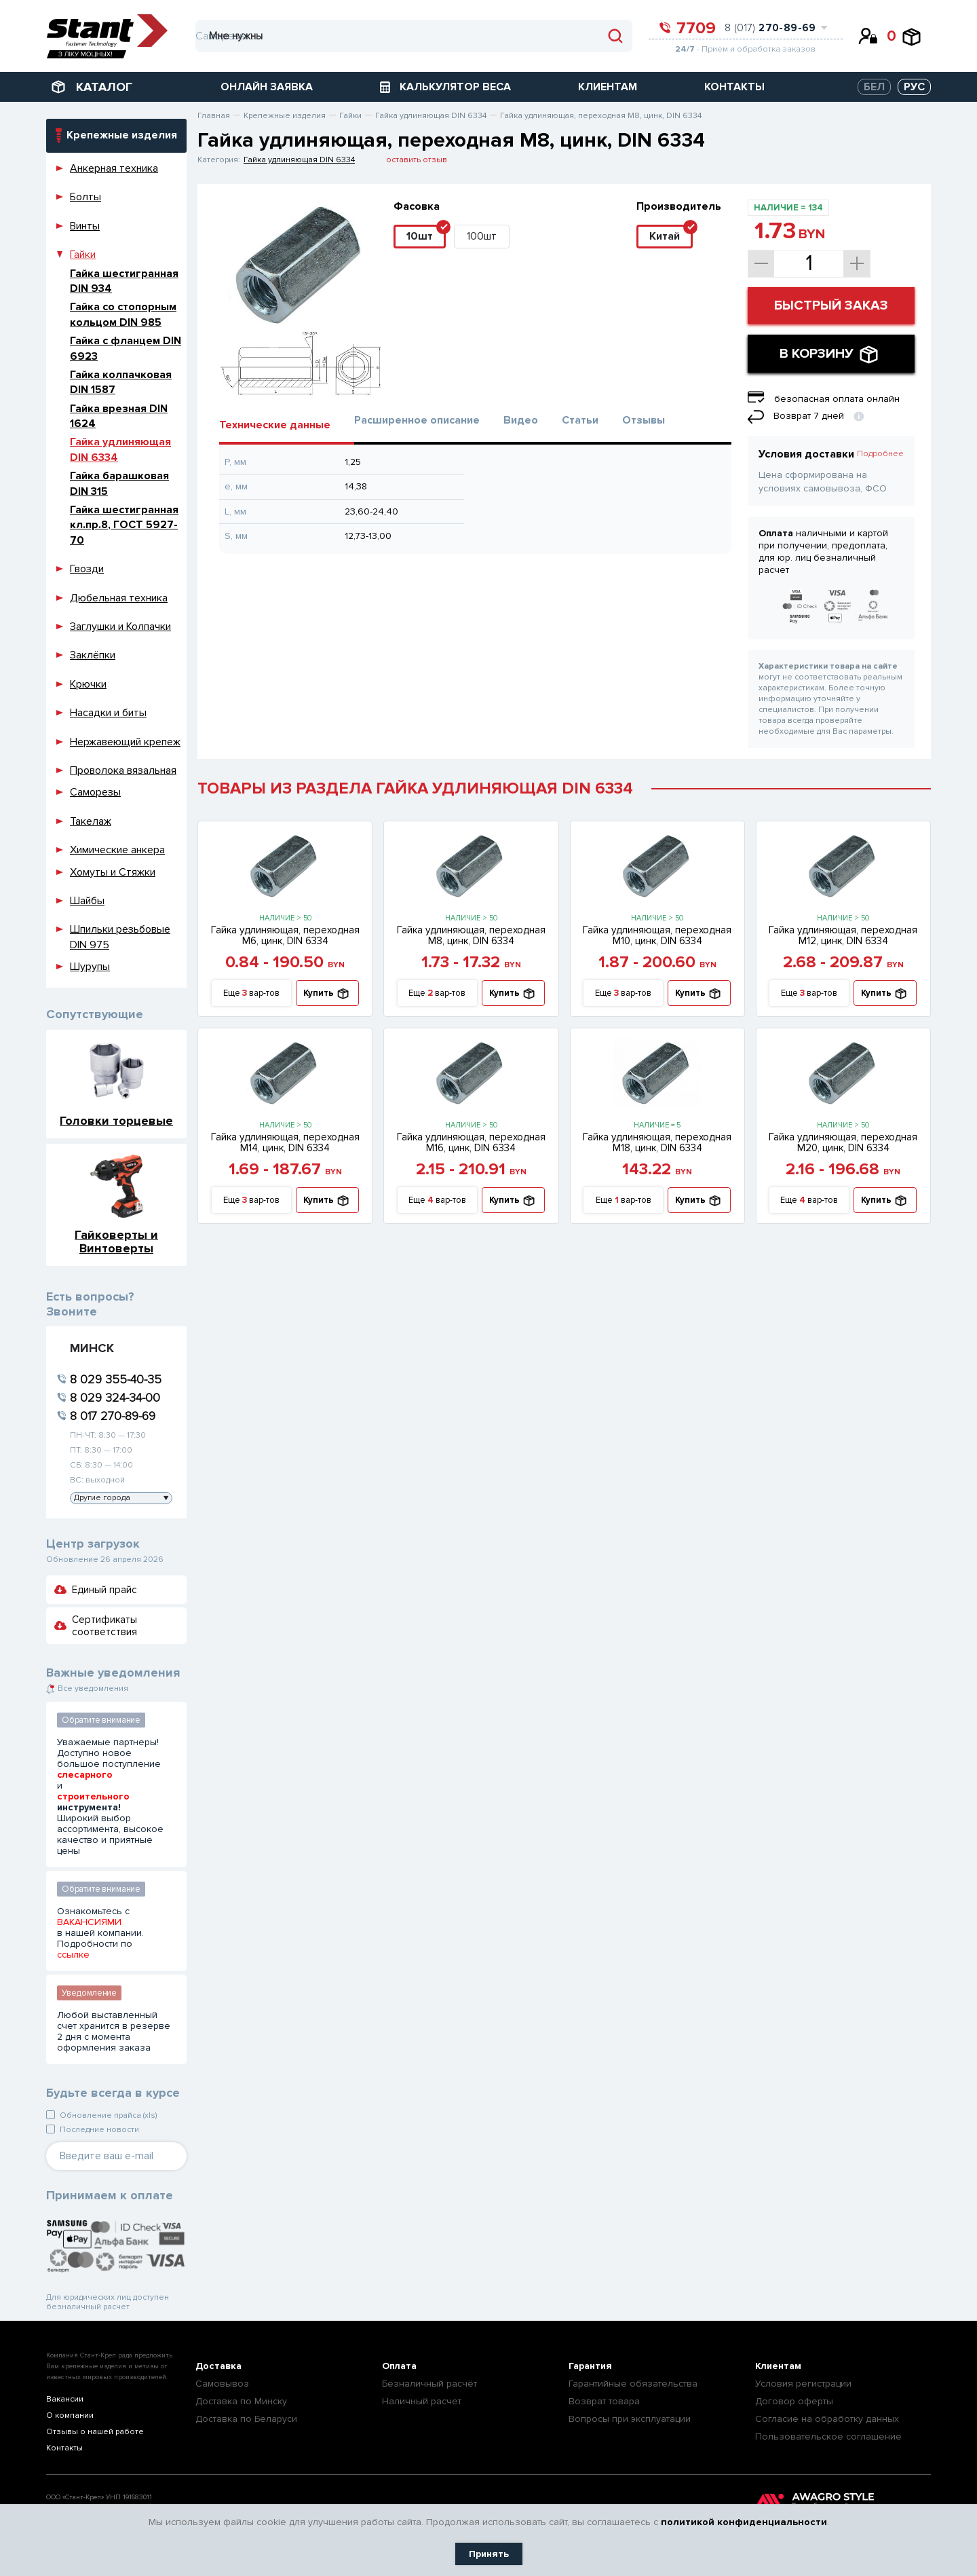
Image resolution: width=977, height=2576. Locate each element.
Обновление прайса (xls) (108, 2115)
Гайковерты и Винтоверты (116, 1241)
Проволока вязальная (123, 770)
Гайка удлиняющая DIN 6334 (299, 160)
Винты (85, 226)
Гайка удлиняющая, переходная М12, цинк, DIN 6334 (843, 935)
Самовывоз (222, 2383)
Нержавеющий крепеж (125, 742)
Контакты (64, 2448)
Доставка (218, 2366)
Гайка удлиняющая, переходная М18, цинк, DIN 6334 (657, 1142)
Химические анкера (117, 850)
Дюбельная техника (119, 598)
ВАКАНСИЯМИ (89, 1922)
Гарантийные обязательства (633, 2383)
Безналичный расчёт (429, 2383)
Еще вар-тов (251, 993)
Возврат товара (604, 2401)
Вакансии (64, 2399)
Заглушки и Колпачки (120, 626)
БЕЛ (874, 87)
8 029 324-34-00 (115, 1397)
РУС (914, 87)
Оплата (399, 2366)
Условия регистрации (803, 2383)
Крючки (88, 684)
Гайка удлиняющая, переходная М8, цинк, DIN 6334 (471, 935)
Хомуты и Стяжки (112, 872)
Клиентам (778, 2366)
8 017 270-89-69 (112, 1415)
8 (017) (770, 28)
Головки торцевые (116, 1120)
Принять (489, 2554)
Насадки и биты (108, 713)
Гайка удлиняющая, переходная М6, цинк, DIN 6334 (285, 935)
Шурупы (90, 966)
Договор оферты (794, 2401)
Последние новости (99, 2130)
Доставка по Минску (241, 2401)
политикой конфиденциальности (744, 2522)
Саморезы (95, 792)
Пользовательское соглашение (828, 2436)
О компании (70, 2415)
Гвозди (87, 569)
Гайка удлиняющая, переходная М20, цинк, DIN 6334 (843, 1142)
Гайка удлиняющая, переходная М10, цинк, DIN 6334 (657, 935)
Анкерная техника (114, 168)
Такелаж (90, 821)
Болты (85, 197)
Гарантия (590, 2366)
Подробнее (880, 454)
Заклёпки (92, 655)
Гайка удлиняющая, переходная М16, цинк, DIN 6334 (471, 1142)
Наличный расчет (421, 2401)
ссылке (73, 1954)
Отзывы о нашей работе (95, 2432)
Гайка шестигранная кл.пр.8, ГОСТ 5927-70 (124, 525)
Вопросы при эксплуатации (630, 2419)
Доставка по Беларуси (246, 2419)
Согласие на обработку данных (827, 2419)
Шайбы (87, 901)
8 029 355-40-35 (115, 1379)
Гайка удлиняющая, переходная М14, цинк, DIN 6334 (285, 1142)
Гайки (83, 254)
